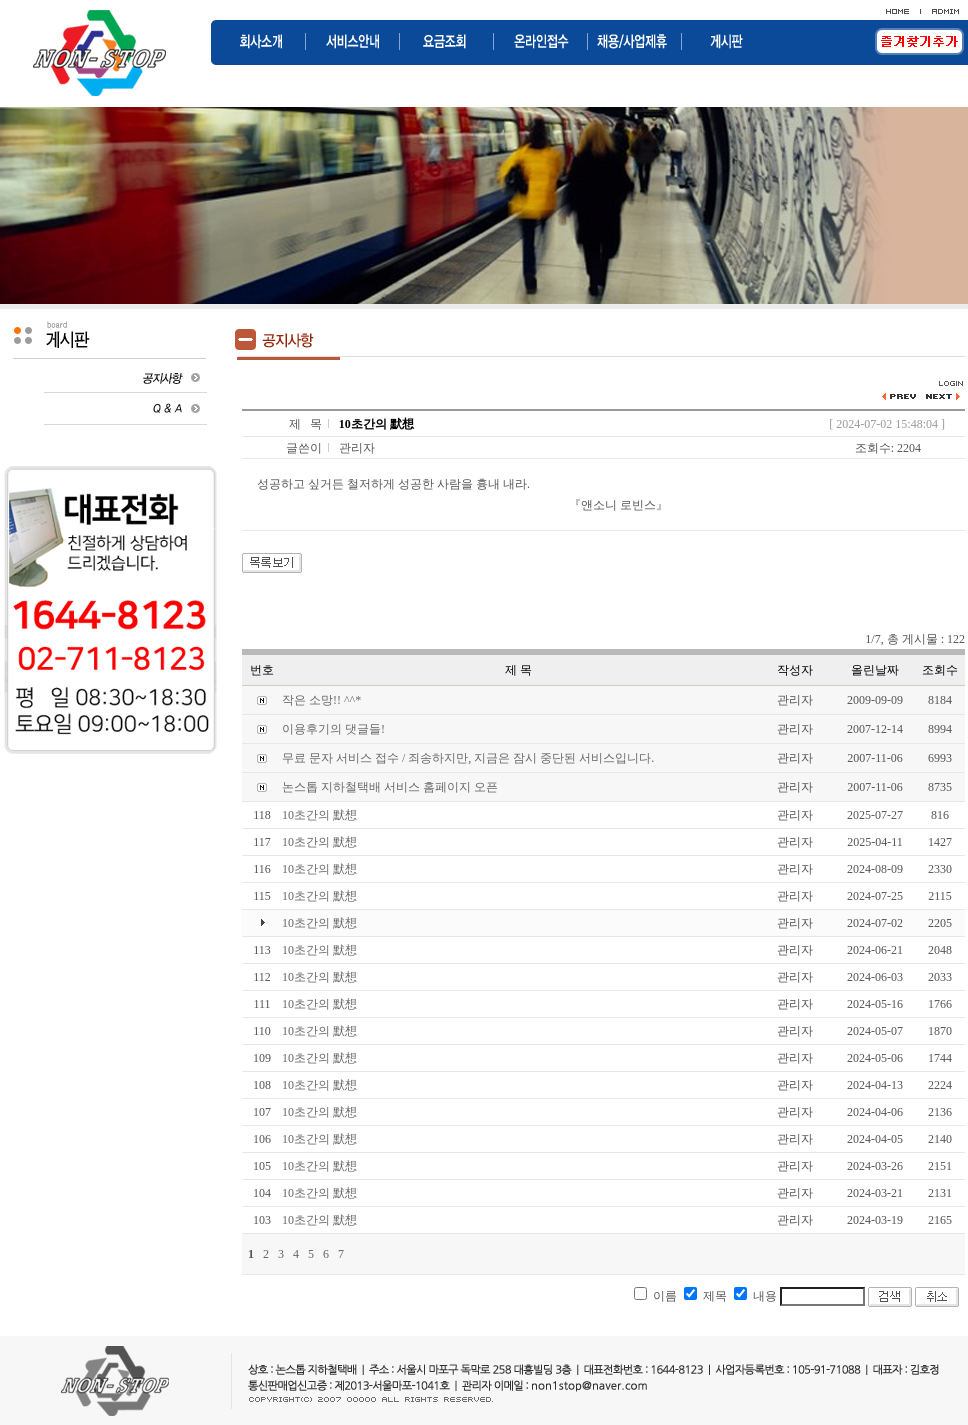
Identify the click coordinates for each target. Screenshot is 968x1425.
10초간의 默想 (319, 815)
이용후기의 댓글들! (333, 729)
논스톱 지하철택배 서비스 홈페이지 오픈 (390, 787)
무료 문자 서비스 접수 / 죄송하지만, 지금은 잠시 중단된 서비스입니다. (468, 758)
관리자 (357, 448)
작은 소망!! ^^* (321, 700)
